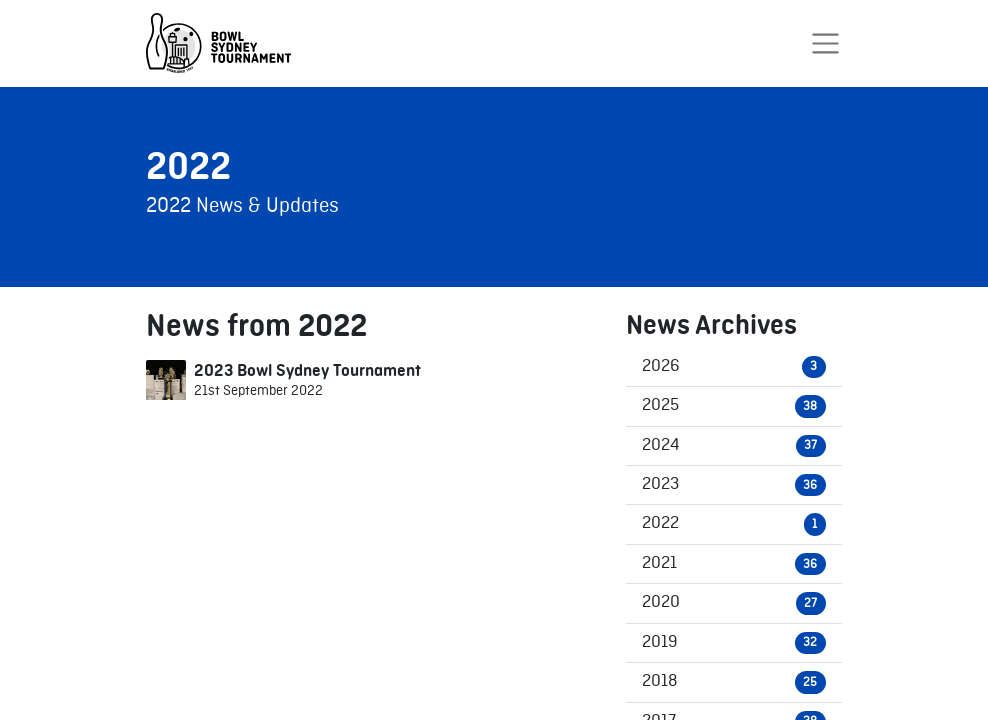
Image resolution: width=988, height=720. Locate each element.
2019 (734, 643)
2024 (734, 446)
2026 (734, 367)
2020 (734, 603)
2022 (734, 524)
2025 (734, 406)
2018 (734, 682)
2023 (734, 485)
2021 (734, 564)
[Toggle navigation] (825, 43)
